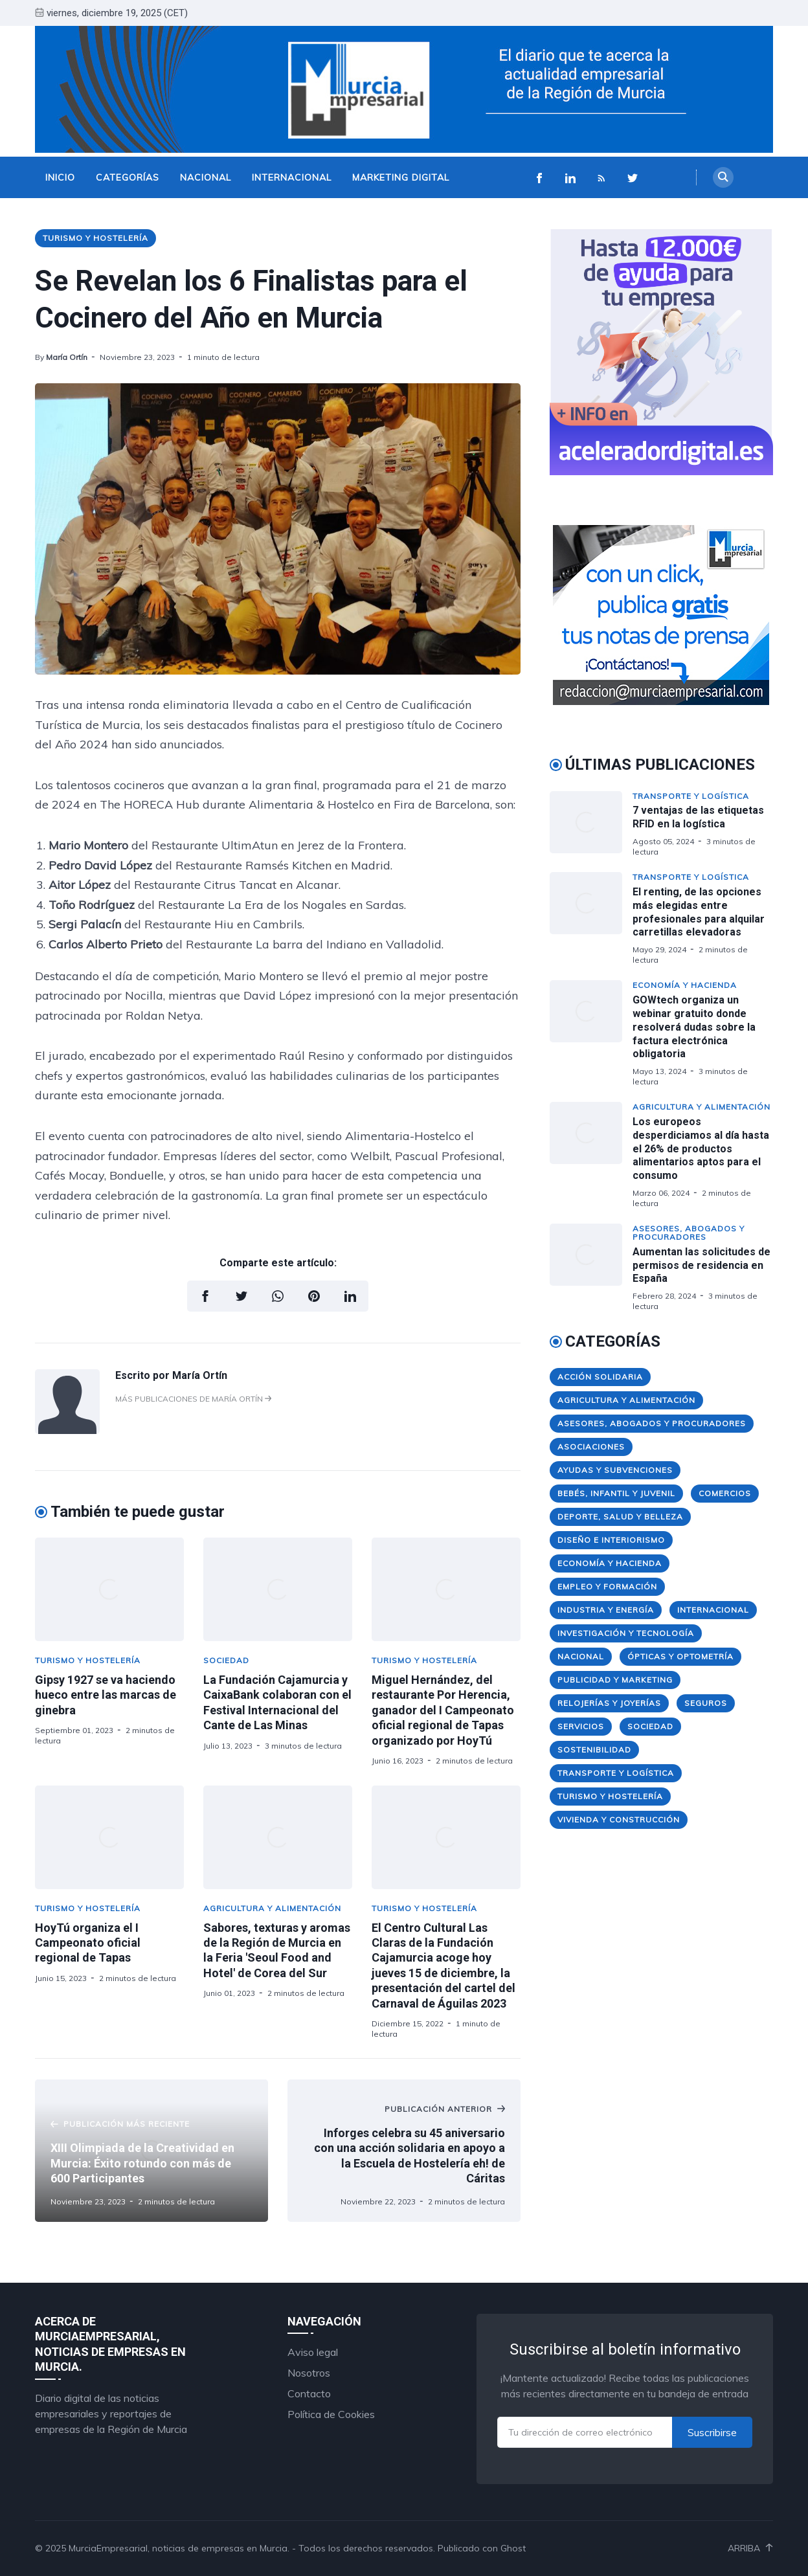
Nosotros (308, 2372)
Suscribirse (712, 2432)
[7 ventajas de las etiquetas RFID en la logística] (591, 824)
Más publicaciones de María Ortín (193, 1399)
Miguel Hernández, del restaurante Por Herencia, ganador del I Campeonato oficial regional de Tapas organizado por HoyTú (443, 1710)
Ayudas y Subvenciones (615, 1470)
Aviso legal (312, 2352)
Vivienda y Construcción (618, 1819)
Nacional (205, 177)
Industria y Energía (605, 1610)
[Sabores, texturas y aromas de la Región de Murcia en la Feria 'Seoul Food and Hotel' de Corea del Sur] (277, 1837)
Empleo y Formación (607, 1586)
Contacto (309, 2393)
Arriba (750, 2548)
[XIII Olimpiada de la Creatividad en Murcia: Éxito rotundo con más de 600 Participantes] (151, 2150)
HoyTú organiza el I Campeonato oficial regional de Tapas (87, 1943)
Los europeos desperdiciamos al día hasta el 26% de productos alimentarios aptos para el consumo (701, 1148)
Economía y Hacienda (685, 985)
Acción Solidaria (600, 1377)
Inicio (60, 177)
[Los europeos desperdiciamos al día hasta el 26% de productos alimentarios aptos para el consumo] (591, 1155)
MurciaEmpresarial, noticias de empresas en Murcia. (179, 2548)
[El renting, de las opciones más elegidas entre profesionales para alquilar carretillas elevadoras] (591, 918)
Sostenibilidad (594, 1749)
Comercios (725, 1493)
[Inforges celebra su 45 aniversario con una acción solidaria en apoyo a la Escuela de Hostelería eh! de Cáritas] (404, 2150)
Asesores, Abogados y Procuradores (689, 1233)
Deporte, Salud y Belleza (620, 1516)
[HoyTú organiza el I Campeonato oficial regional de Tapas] (109, 1837)
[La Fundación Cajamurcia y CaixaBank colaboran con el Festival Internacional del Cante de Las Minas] (277, 1589)
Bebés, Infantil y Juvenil (616, 1493)
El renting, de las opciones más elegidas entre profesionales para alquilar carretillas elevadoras (699, 912)
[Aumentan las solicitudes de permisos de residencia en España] (591, 1267)
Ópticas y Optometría (680, 1656)
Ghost (513, 2548)
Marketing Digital (400, 177)
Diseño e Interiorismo (611, 1540)
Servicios (580, 1726)
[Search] (723, 177)
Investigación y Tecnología (625, 1633)
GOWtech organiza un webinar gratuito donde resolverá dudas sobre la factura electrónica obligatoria (694, 1027)
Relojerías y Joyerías (609, 1703)
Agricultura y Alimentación (272, 1908)
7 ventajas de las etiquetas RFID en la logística (698, 817)
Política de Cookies (331, 2414)
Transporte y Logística (691, 796)
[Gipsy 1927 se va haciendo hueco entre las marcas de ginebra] (109, 1589)
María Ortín (66, 357)
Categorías (127, 177)
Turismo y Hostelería (95, 238)
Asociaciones (591, 1446)
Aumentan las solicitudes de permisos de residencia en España (701, 1265)
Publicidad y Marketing (615, 1680)
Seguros (705, 1703)
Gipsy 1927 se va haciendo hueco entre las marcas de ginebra (105, 1695)
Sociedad (226, 1660)
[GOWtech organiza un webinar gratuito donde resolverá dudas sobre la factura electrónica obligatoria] (591, 1033)
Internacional (291, 177)
